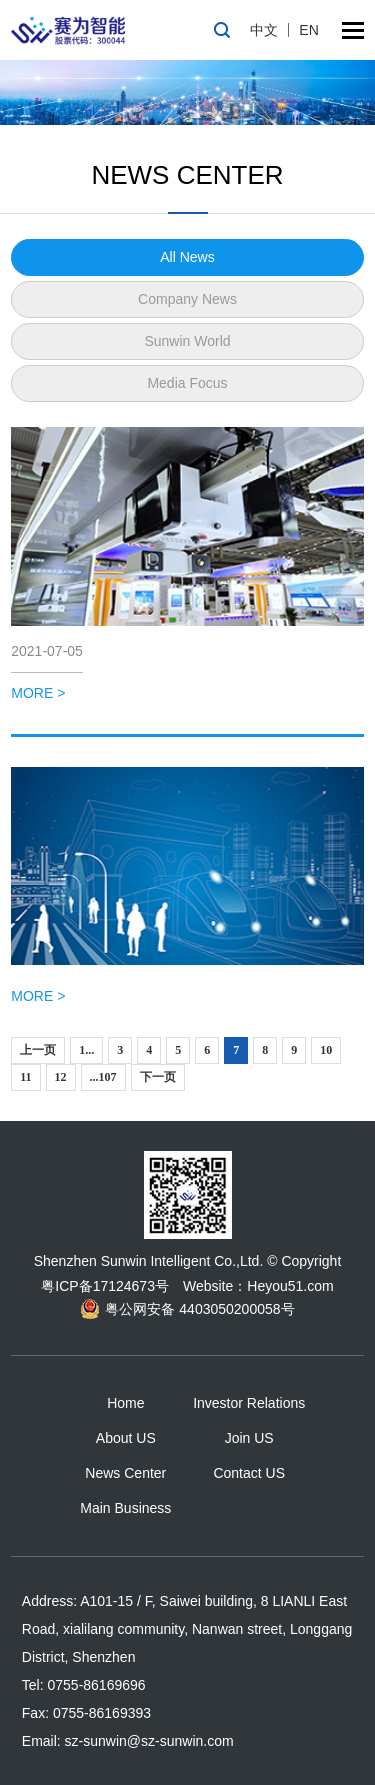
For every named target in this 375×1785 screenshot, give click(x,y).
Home (125, 1403)
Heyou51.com (290, 1286)
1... (86, 1050)
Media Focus (187, 383)
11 (25, 1077)
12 (61, 1077)
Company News (187, 299)
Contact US (249, 1473)
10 (326, 1050)
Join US (249, 1438)
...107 (103, 1077)
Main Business (125, 1508)
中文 (264, 30)
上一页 (38, 1050)
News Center (125, 1473)
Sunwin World (187, 341)
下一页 (158, 1077)
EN (308, 30)
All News (187, 257)
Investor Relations (249, 1403)
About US (126, 1438)
